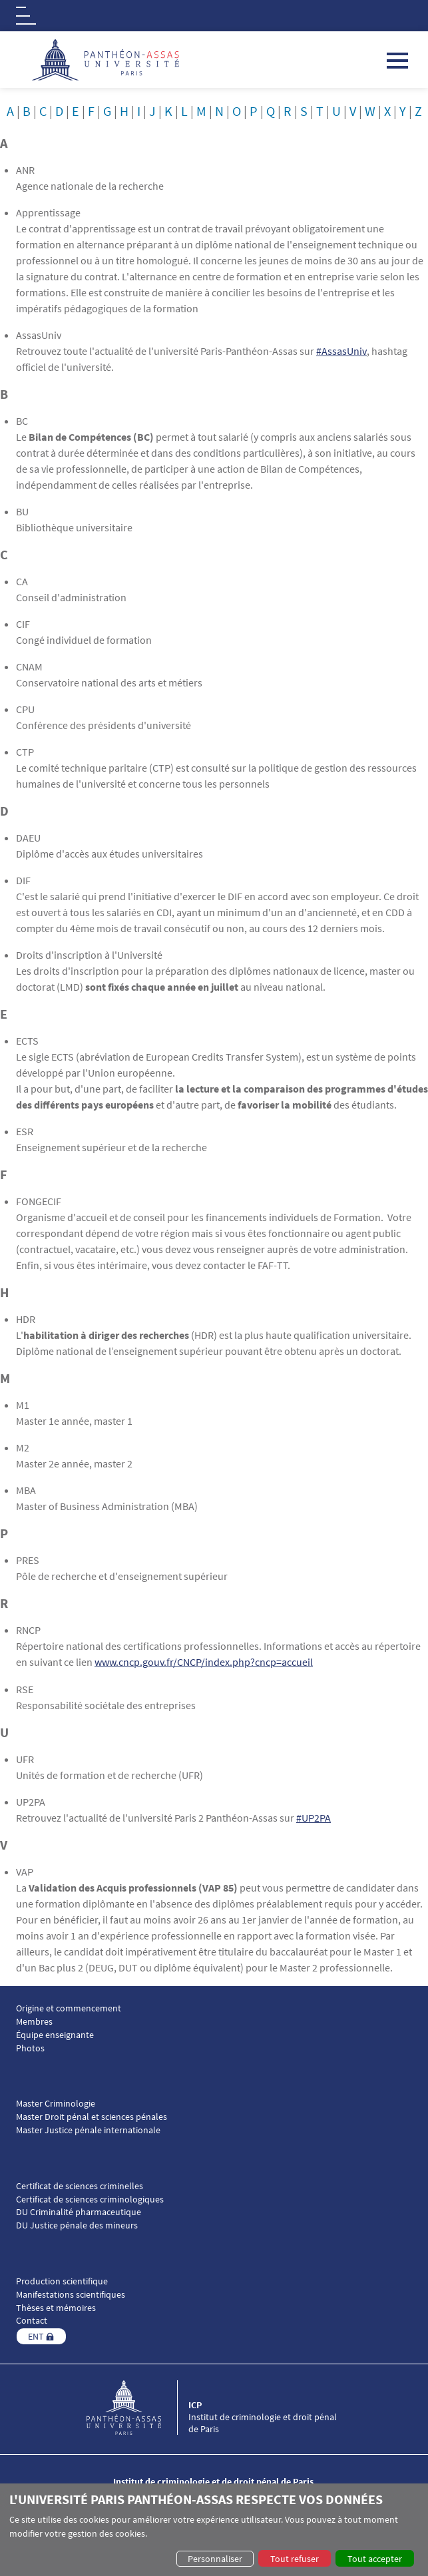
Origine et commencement (68, 2007)
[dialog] (214, 2529)
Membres (34, 2021)
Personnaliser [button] (215, 2559)
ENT (36, 2336)
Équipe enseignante (55, 2034)
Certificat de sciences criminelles (79, 2185)
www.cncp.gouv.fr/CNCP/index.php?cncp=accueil (204, 1662)
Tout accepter (374, 2559)
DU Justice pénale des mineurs (77, 2224)
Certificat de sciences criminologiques (90, 2198)
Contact (31, 2320)
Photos (30, 2047)
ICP (195, 2404)
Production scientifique (62, 2280)
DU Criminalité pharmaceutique (78, 2211)
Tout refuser (294, 2559)
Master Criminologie (55, 2103)
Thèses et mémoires (56, 2306)
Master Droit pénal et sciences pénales (91, 2116)
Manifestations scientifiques (70, 2294)
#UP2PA (313, 1817)
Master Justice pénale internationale (88, 2129)
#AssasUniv (341, 351)
